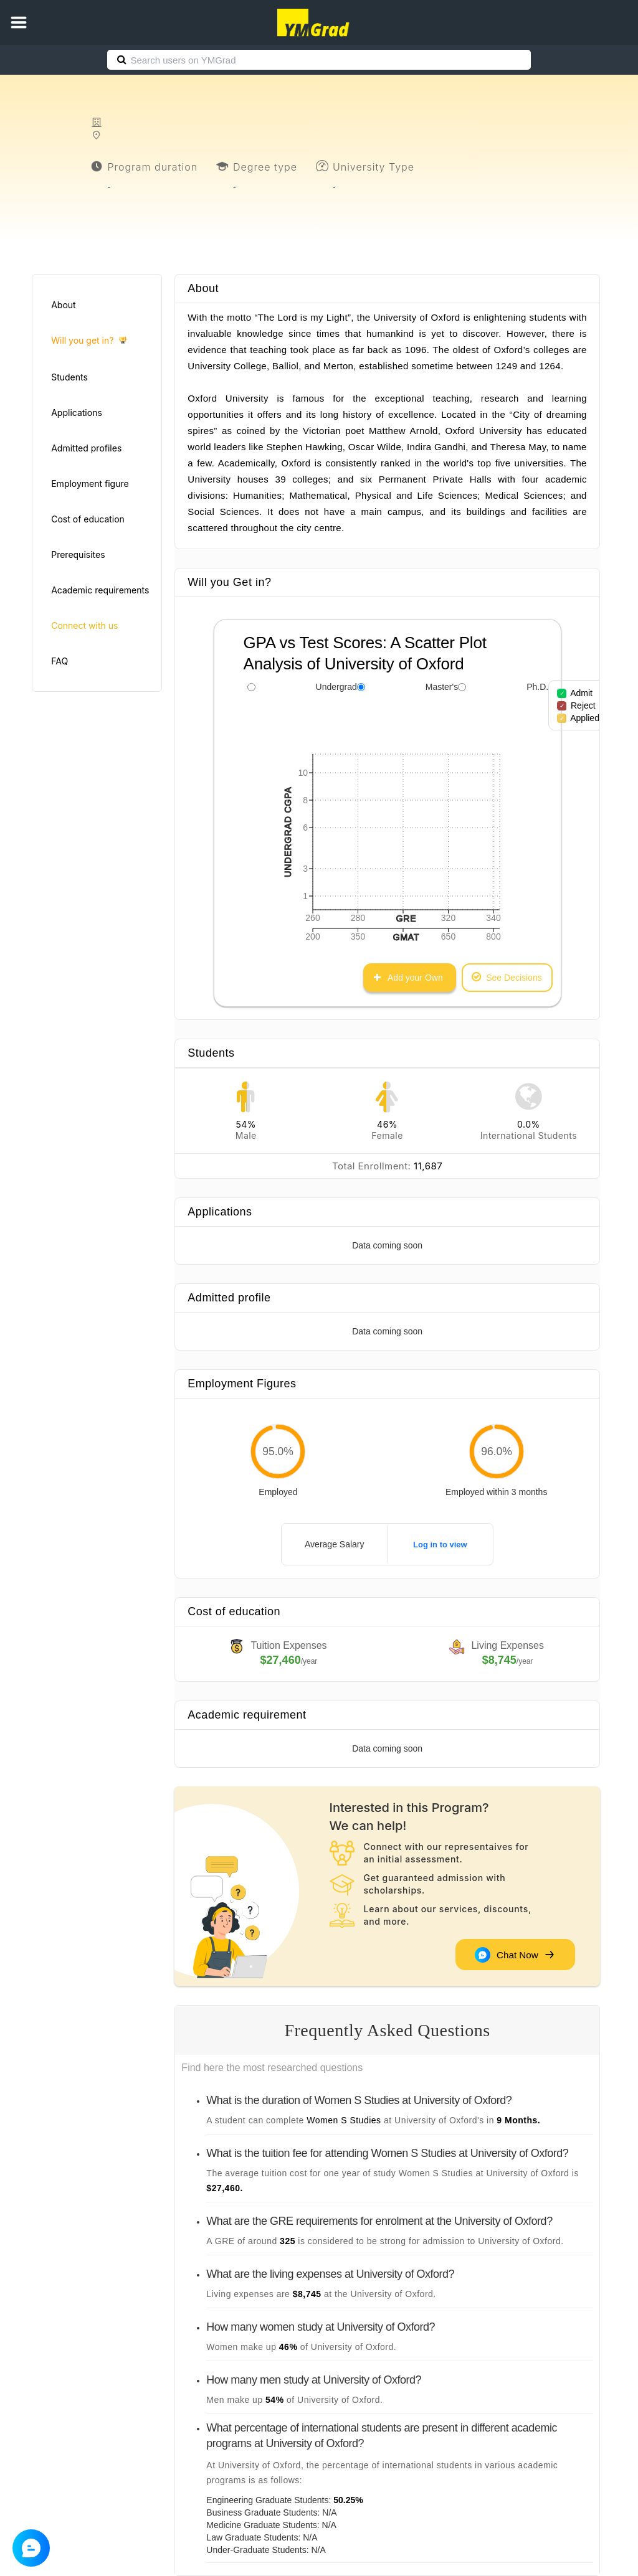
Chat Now (514, 1955)
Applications (76, 412)
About (63, 305)
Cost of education (88, 519)
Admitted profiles (86, 448)
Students (69, 377)
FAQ (59, 661)
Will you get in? (88, 341)
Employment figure (89, 483)
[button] (18, 22)
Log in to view (440, 1544)
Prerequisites (78, 554)
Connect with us (84, 625)
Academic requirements (100, 590)
